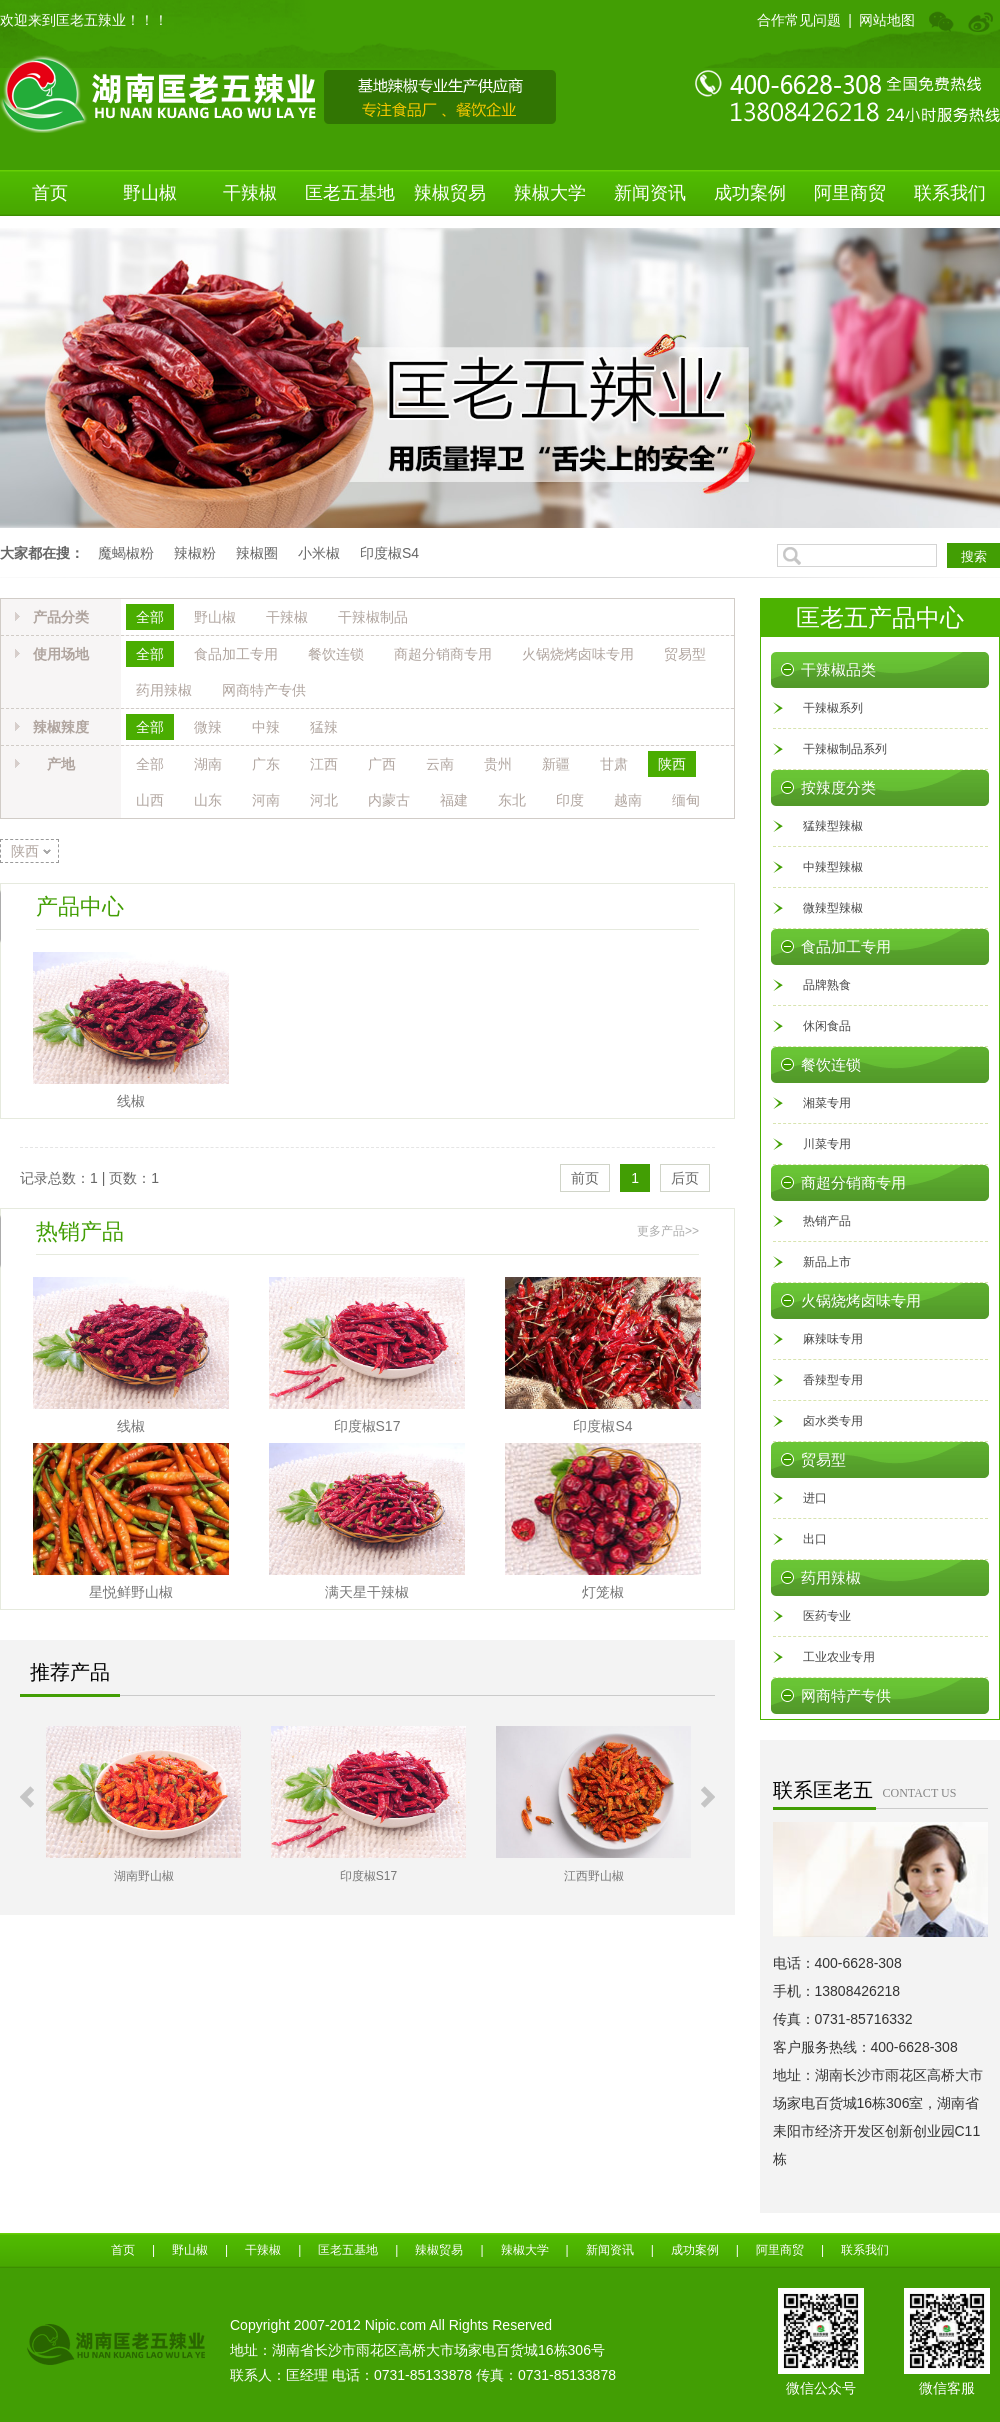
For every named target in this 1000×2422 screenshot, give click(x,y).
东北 (512, 800)
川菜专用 (827, 1144)
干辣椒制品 (373, 617)
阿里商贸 (850, 193)
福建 (454, 800)
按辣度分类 (838, 788)
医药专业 (827, 1616)
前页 (585, 1178)
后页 (685, 1178)
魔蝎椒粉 (126, 553)
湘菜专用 (827, 1103)
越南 (628, 800)
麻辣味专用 (833, 1339)
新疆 (556, 764)
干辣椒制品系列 (845, 749)
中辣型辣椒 (833, 867)
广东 (266, 764)
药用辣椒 (164, 690)
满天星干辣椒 (367, 1592)
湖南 (208, 764)
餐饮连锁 (336, 654)
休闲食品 (827, 1026)
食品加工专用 (236, 654)
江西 (324, 764)
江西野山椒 (594, 1876)
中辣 (266, 727)
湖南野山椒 (144, 1876)
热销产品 (827, 1221)
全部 (150, 617)
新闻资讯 (650, 193)
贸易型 (685, 654)
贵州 (498, 764)
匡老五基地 (350, 193)
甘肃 (614, 764)
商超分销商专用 (443, 654)
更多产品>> (668, 1231)
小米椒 (319, 553)
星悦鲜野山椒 (131, 1592)
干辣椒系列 (833, 708)
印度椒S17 (367, 1426)
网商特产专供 (264, 690)
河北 (324, 800)
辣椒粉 (195, 553)
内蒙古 (389, 800)
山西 (150, 800)
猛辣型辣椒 (833, 826)
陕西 (672, 764)
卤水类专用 (833, 1421)
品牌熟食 (827, 985)
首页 (50, 193)
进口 (815, 1498)
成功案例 (750, 193)
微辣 (208, 727)
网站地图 (887, 20)
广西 (382, 764)
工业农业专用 (839, 1657)
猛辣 (324, 727)
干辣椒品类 (838, 670)
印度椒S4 (389, 553)
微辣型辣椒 (833, 908)
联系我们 (950, 193)
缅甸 (686, 800)
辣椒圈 (257, 553)
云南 (440, 764)
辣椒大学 (550, 193)
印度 (570, 800)
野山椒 (150, 193)
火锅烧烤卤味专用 (578, 654)
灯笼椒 (603, 1592)
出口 (815, 1539)
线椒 (131, 1101)
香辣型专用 (833, 1380)
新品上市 (827, 1262)
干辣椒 (250, 193)
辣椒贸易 (450, 193)
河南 (266, 800)
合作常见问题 (799, 20)
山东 (208, 800)
